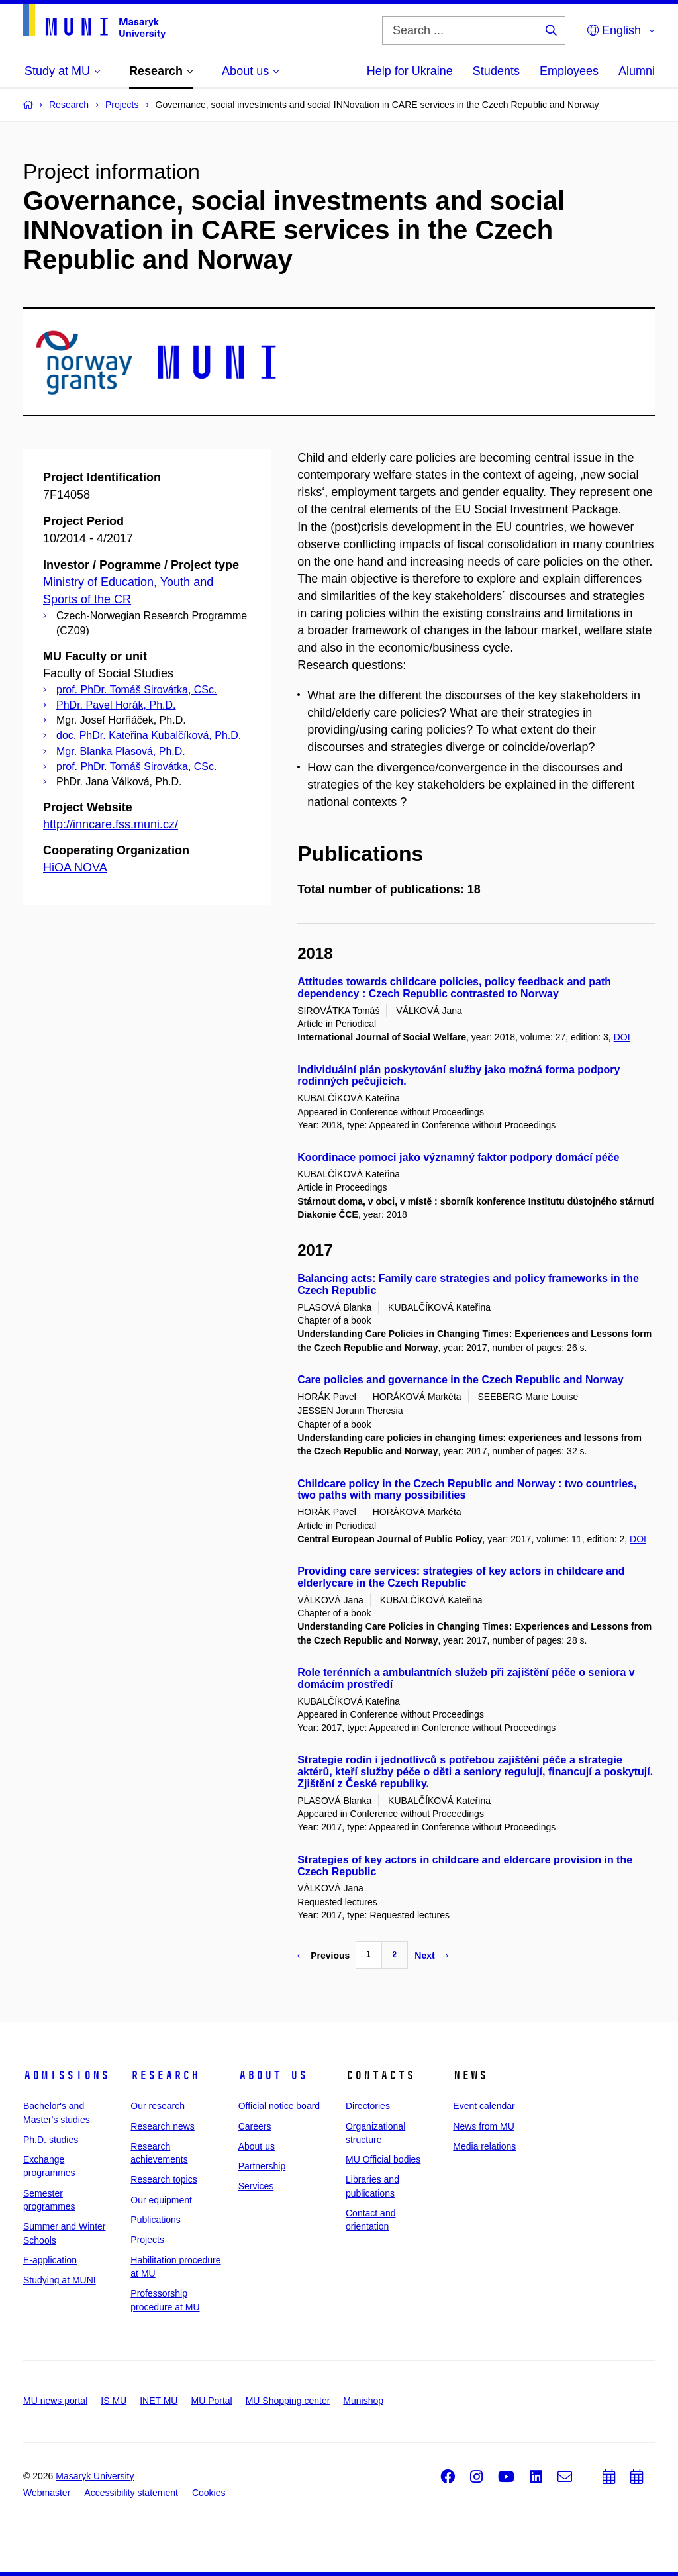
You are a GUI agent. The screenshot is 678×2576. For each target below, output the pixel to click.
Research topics (163, 2179)
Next (431, 1955)
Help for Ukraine (410, 70)
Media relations (484, 2146)
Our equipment (161, 2200)
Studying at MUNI (59, 2280)
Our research (157, 2106)
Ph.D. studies (50, 2139)
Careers (254, 2126)
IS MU (113, 2400)
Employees (569, 70)
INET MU (158, 2400)
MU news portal (55, 2400)
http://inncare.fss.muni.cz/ (110, 824)
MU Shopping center (288, 2400)
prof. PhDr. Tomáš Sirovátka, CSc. (136, 689)
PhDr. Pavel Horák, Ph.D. (116, 705)
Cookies (209, 2492)
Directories (368, 2106)
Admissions (66, 2075)
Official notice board (279, 2106)
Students (496, 70)
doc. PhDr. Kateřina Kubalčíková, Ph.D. (148, 735)
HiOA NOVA (75, 867)
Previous (323, 1955)
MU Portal (211, 2400)
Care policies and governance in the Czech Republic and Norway (460, 1379)
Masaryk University (95, 2476)
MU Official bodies (383, 2159)
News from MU (483, 2126)
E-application (50, 2260)
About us (272, 2075)
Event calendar (483, 2106)
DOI (622, 1037)
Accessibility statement (131, 2492)
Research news (162, 2126)
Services (256, 2186)
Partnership (262, 2166)
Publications (155, 2219)
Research (164, 2075)
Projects (147, 2239)
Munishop (363, 2400)
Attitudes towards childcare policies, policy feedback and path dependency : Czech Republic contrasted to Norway (454, 987)
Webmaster (46, 2492)
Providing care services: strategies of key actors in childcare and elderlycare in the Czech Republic (460, 1577)
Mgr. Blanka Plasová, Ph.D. (120, 751)
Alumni (636, 70)
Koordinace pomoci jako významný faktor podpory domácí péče (458, 1157)
